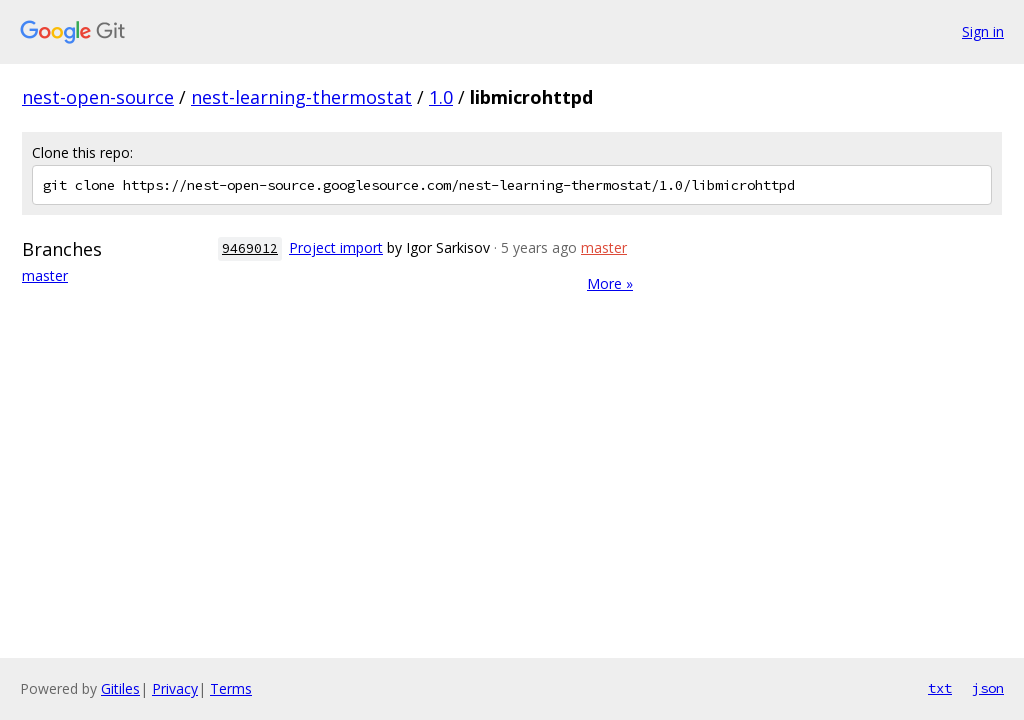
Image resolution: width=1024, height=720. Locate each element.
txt (940, 688)
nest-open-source (98, 97)
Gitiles (120, 688)
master (45, 275)
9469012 (250, 248)
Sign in (983, 31)
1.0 (441, 97)
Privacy (175, 688)
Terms (231, 688)
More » (610, 283)
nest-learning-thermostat (301, 97)
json (988, 688)
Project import (336, 247)
